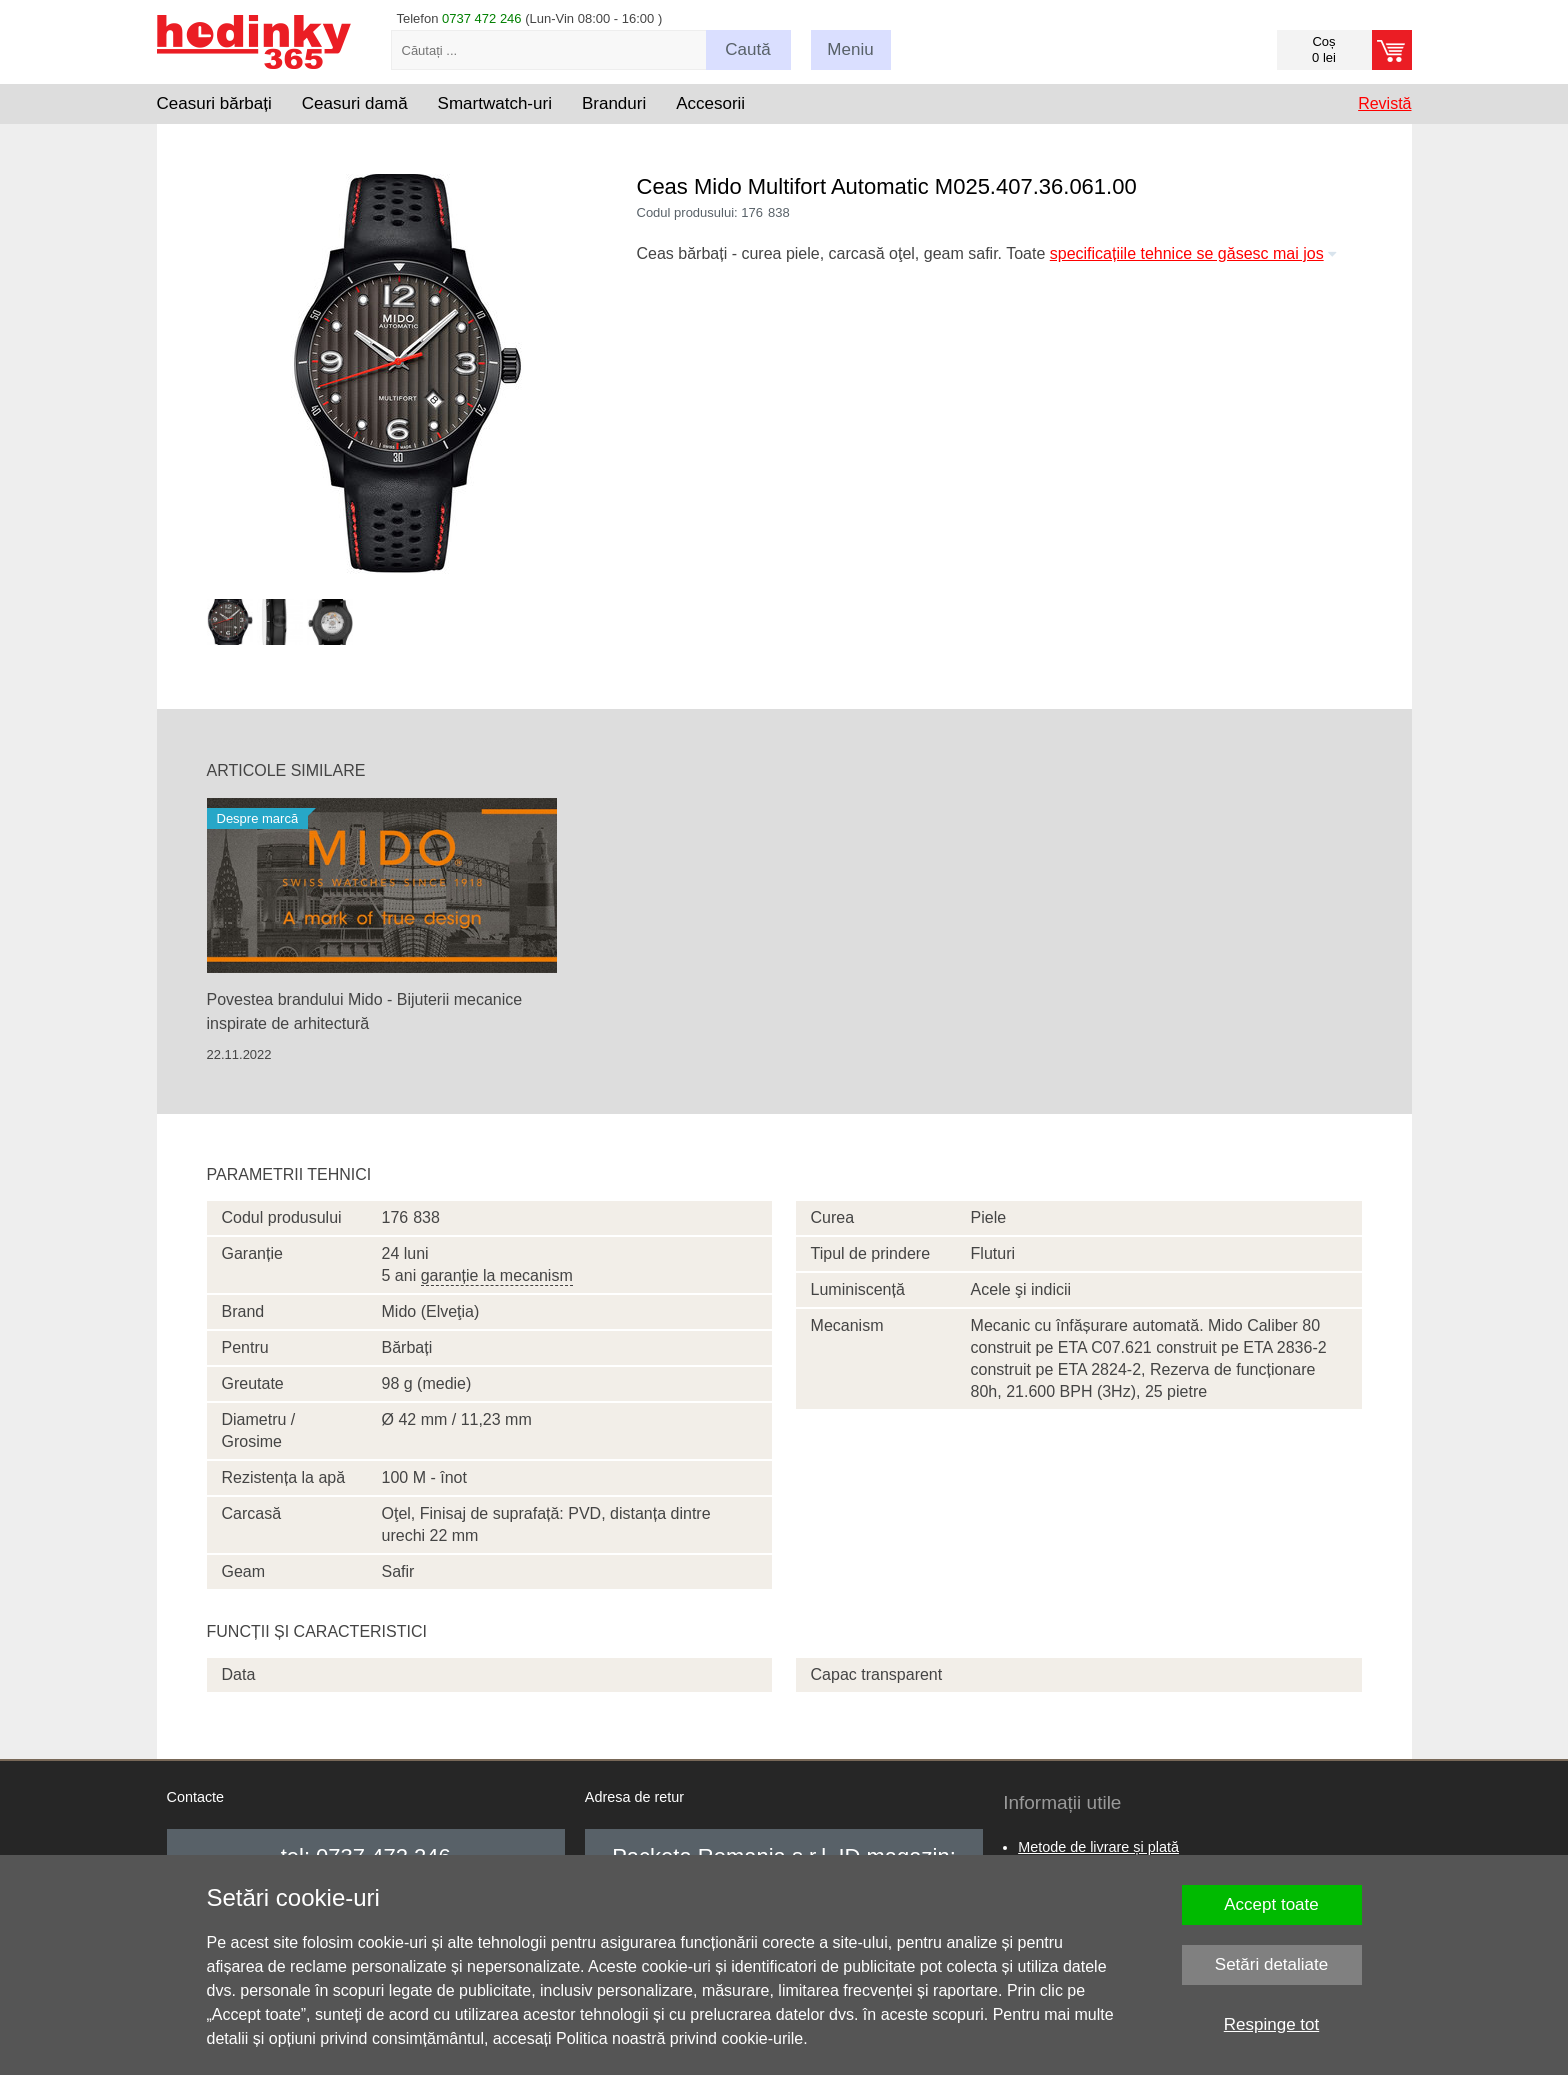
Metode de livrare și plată (1098, 1847)
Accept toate (1271, 1904)
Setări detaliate (1271, 1964)
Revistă (1384, 103)
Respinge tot (1271, 2024)
